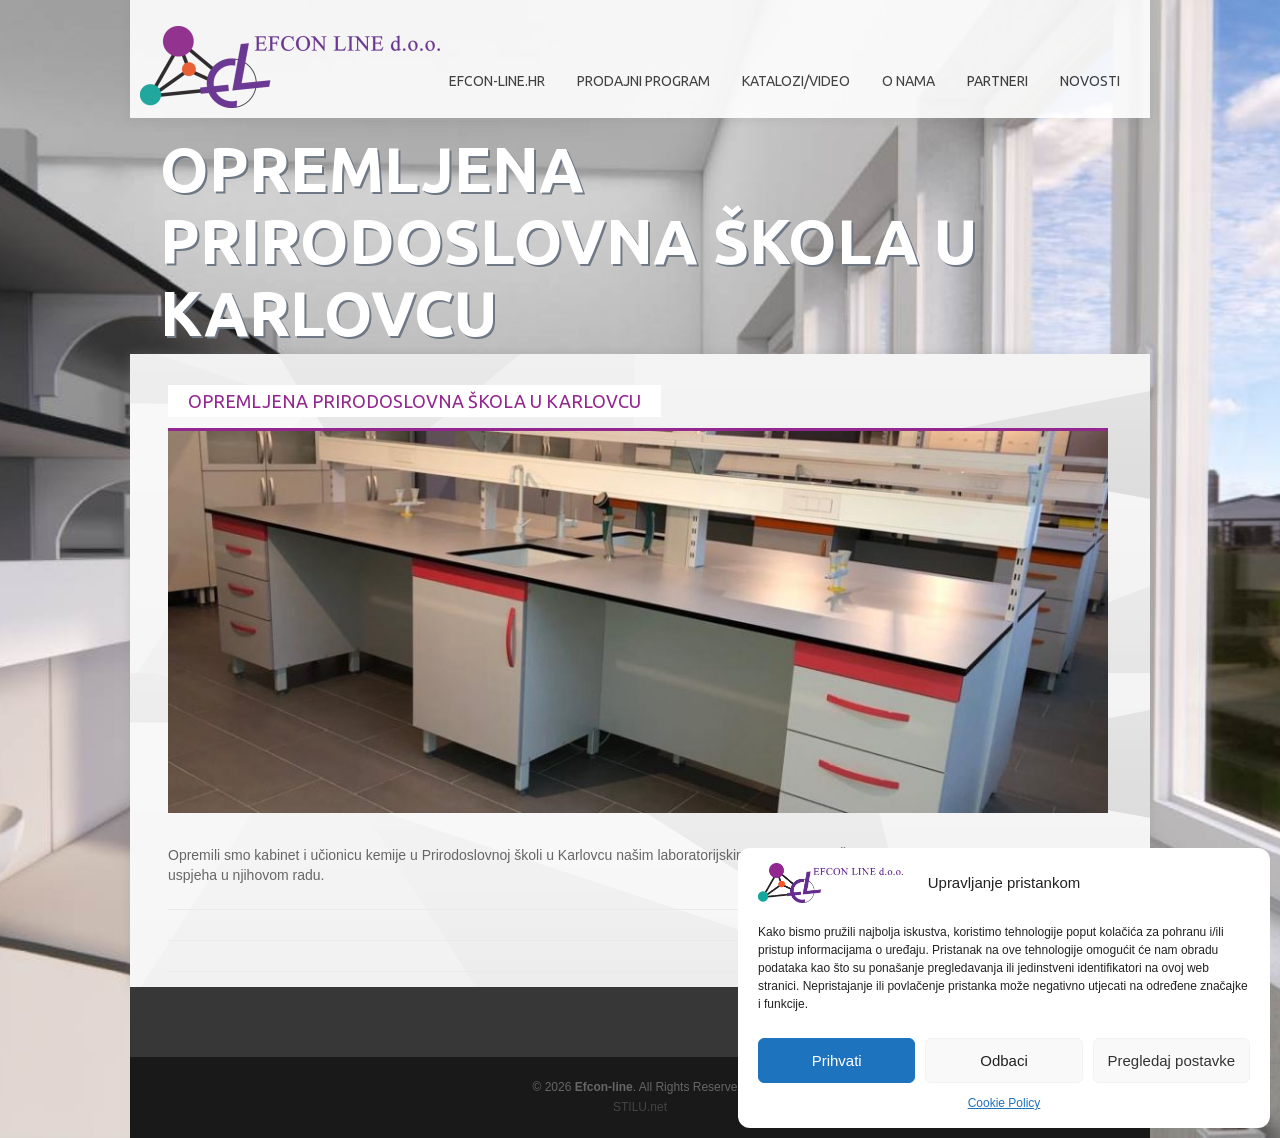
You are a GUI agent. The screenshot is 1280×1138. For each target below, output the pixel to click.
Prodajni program (638, 88)
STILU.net (640, 1107)
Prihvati (837, 1060)
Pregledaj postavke (1172, 1060)
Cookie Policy (1004, 1103)
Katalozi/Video (796, 81)
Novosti (1090, 81)
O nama (903, 88)
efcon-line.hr (497, 81)
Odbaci (1004, 1060)
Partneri (992, 88)
